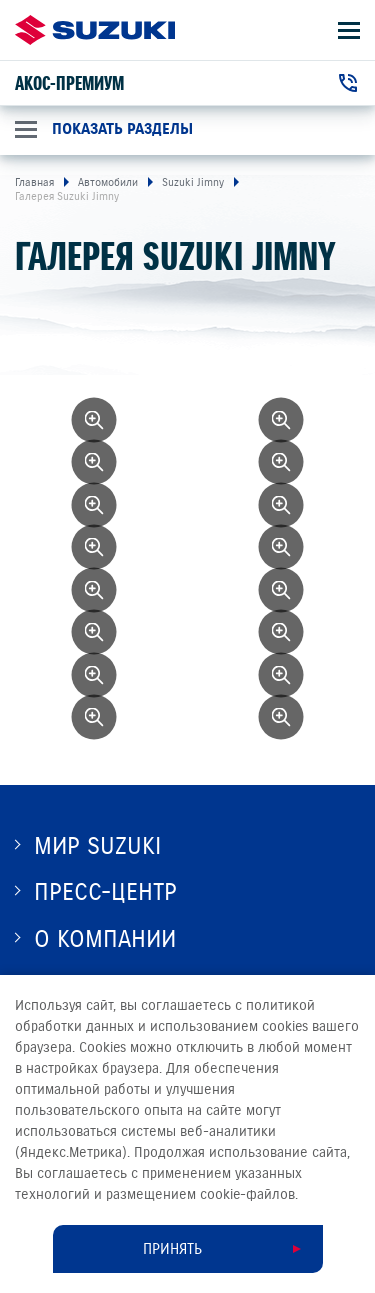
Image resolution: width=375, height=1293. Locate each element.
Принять (172, 1249)
